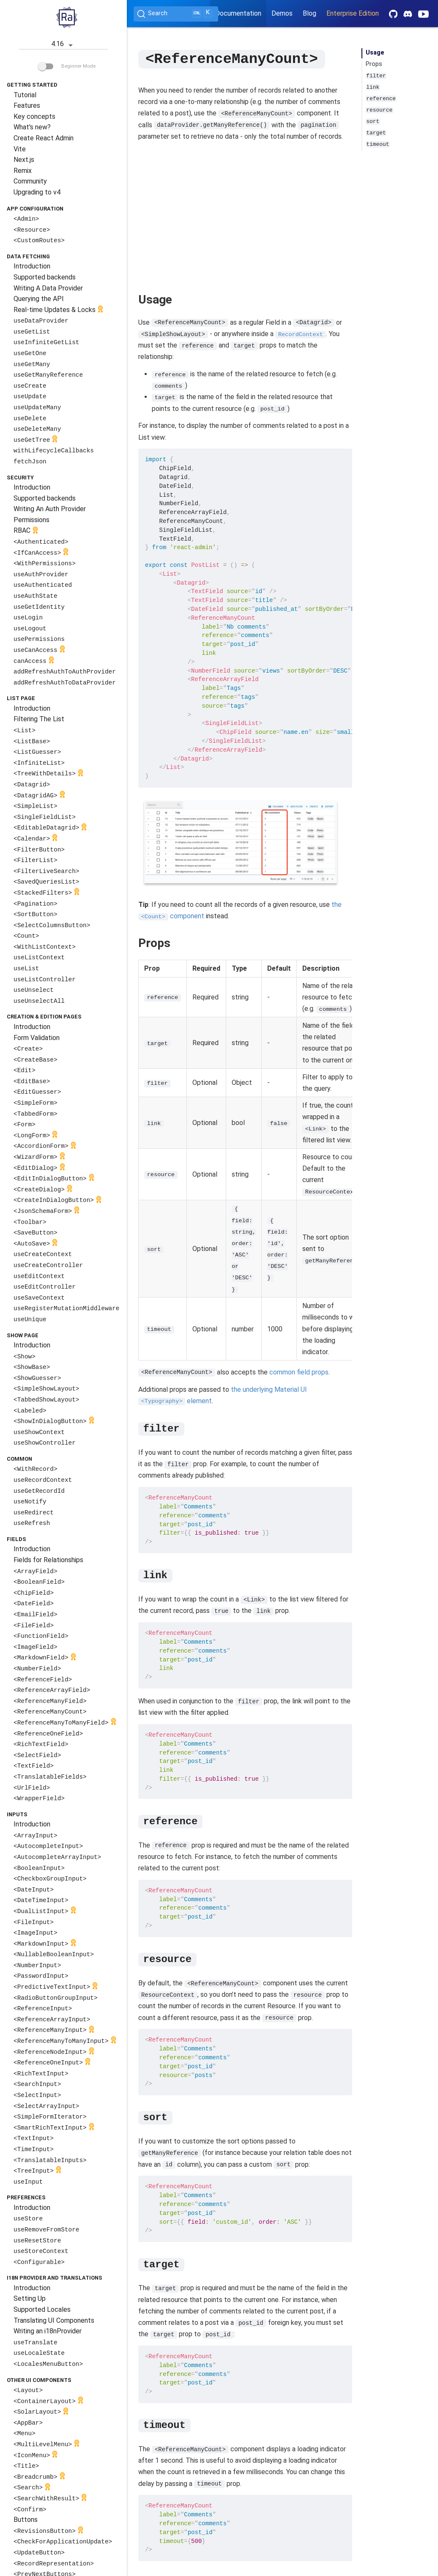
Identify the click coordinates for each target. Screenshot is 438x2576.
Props (374, 64)
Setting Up (30, 2298)
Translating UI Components (54, 2320)
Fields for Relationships (48, 1560)
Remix (23, 171)
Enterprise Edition (352, 13)
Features (27, 105)
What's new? (32, 127)
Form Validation (37, 1038)
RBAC (27, 531)
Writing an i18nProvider (48, 2331)
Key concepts (34, 116)
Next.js (24, 160)
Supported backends (45, 277)
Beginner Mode (67, 66)
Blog (309, 13)
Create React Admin (44, 138)
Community (30, 181)
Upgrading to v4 (37, 192)
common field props (298, 1372)
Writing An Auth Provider (50, 509)
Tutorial (25, 95)
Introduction (32, 266)
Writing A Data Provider (48, 288)
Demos (282, 13)
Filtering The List (39, 719)
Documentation (238, 13)
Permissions (31, 520)
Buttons (26, 2520)
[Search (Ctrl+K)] (176, 14)
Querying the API (39, 299)
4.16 (63, 44)
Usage (375, 52)
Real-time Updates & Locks (59, 310)
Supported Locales (42, 2309)
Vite (20, 149)
